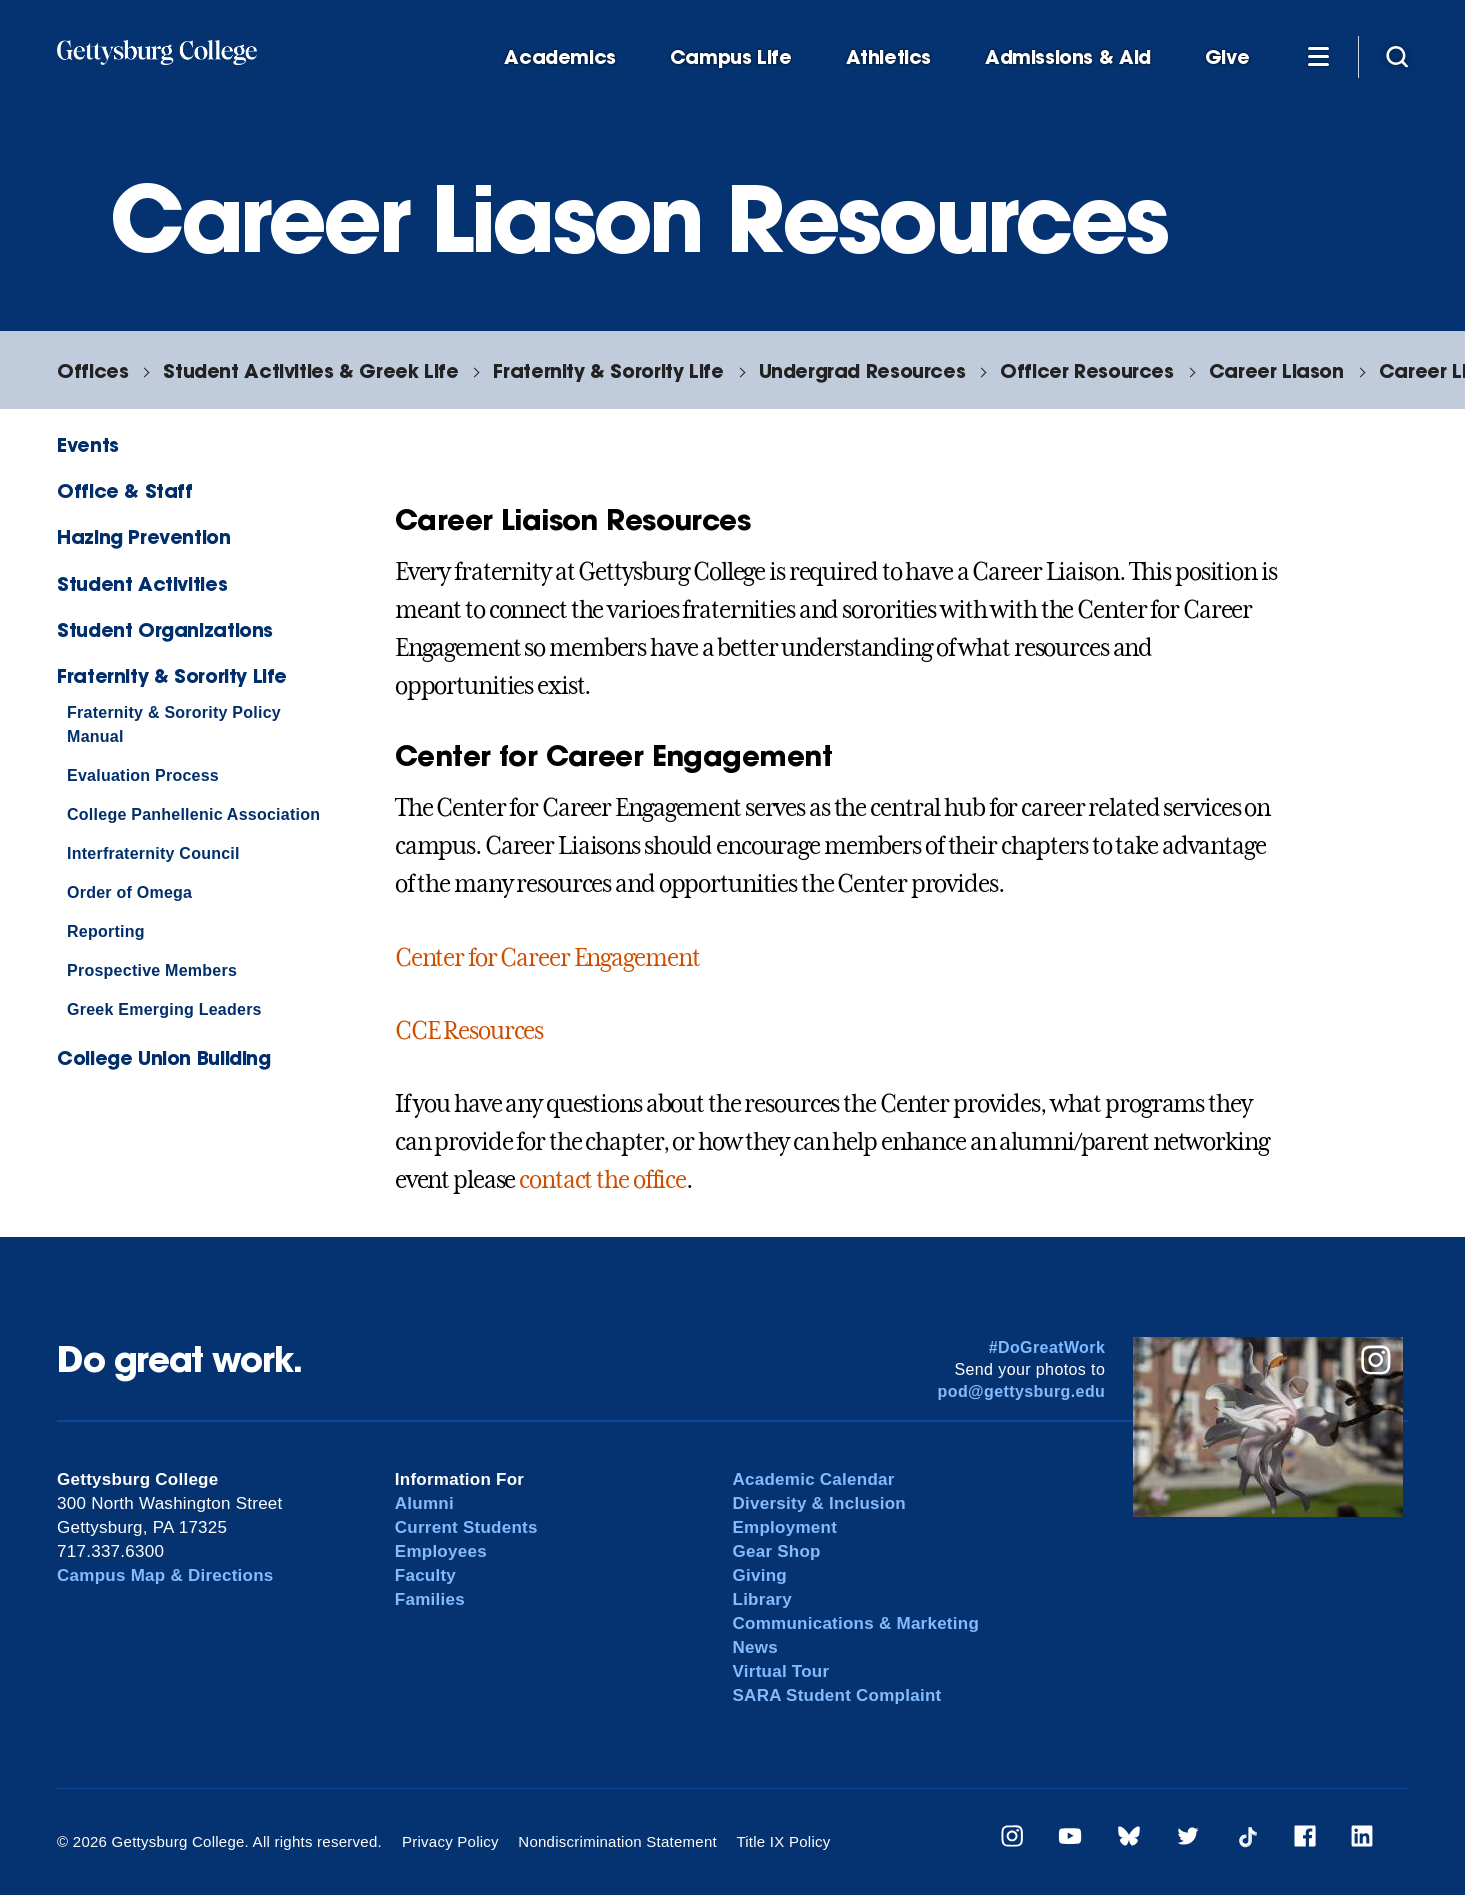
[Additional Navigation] (1318, 56)
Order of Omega (129, 892)
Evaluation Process (143, 775)
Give (1227, 57)
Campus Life (731, 57)
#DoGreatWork (1047, 1347)
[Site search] (1397, 56)
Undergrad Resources (862, 370)
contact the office (602, 1180)
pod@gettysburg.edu (1022, 1391)
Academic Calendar (814, 1479)
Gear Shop (777, 1551)
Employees (441, 1551)
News (755, 1647)
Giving (760, 1575)
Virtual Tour (781, 1671)
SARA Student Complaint (837, 1695)
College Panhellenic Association (193, 814)
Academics (560, 57)
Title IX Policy (783, 1841)
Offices (92, 370)
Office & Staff (125, 490)
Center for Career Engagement (547, 958)
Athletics (889, 57)
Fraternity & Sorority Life (608, 370)
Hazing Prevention (143, 536)
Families (430, 1599)
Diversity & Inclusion (820, 1503)
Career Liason (1276, 370)
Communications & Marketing (856, 1623)
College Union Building (164, 1057)
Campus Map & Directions (165, 1575)
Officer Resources (1086, 370)
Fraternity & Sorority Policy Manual (174, 724)
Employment (785, 1527)
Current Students (466, 1527)
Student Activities (142, 583)
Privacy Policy (450, 1841)
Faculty (425, 1575)
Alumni (424, 1503)
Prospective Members (152, 970)
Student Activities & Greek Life (310, 370)
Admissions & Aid (1068, 57)
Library (762, 1599)
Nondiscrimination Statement (617, 1841)
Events (88, 444)
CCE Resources (469, 1031)
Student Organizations (165, 629)
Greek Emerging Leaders (164, 1009)
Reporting (106, 931)
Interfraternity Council (153, 853)
